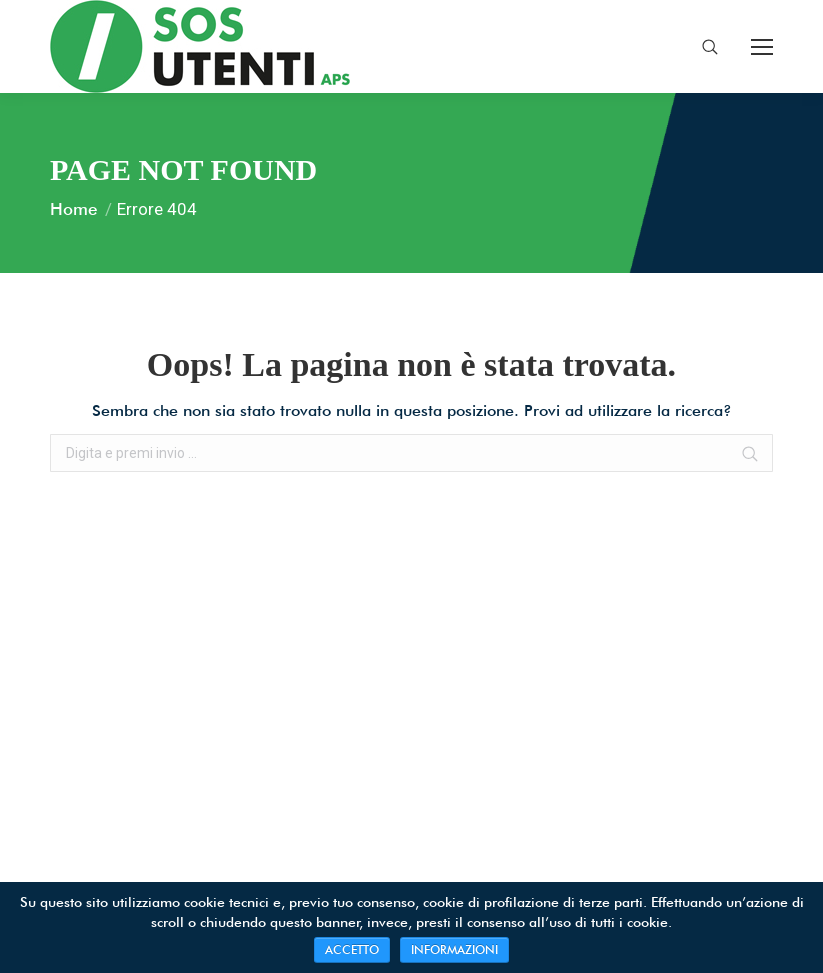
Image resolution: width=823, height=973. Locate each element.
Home (73, 209)
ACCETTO (352, 949)
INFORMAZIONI (454, 949)
